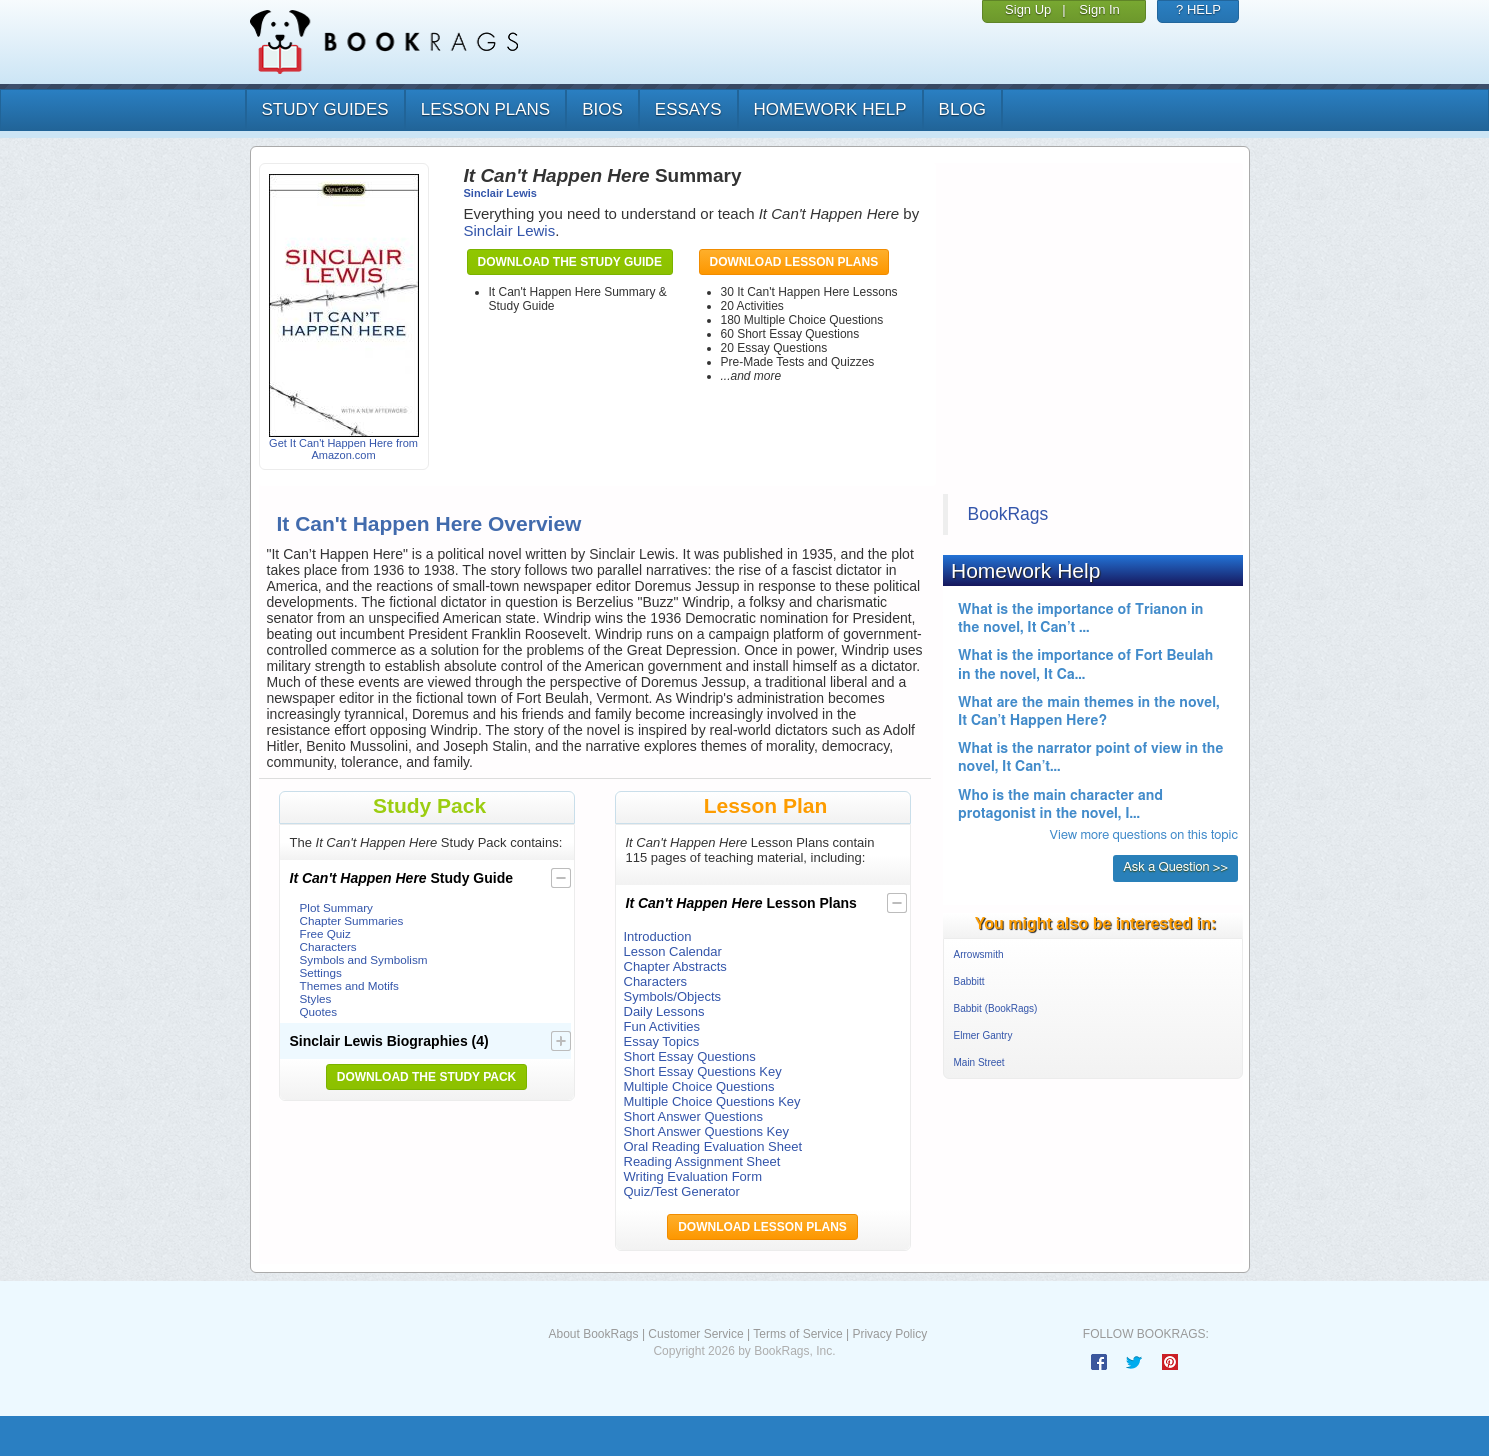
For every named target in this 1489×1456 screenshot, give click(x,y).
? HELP (1198, 9)
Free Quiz (325, 933)
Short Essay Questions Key (703, 1071)
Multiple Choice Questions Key (712, 1101)
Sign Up (1028, 9)
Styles (316, 998)
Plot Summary (336, 907)
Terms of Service (797, 1334)
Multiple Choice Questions (699, 1086)
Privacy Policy (889, 1334)
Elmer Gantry (983, 1035)
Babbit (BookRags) (996, 1008)
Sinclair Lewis (500, 193)
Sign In (1099, 9)
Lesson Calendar (673, 951)
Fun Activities (662, 1026)
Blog (962, 109)
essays (688, 109)
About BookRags (593, 1334)
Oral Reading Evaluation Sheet (713, 1146)
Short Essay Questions (690, 1056)
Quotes (319, 1011)
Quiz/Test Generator (682, 1191)
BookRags (1008, 514)
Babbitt (969, 981)
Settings (321, 972)
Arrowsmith (979, 954)
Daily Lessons (664, 1011)
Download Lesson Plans (794, 262)
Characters (328, 946)
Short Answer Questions (693, 1116)
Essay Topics (662, 1041)
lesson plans (485, 109)
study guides (325, 109)
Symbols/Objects (673, 996)
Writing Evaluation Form (693, 1176)
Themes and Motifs (349, 985)
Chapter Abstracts (675, 966)
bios (602, 109)
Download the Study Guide (570, 262)
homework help (830, 109)
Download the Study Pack (427, 1077)
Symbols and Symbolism (364, 959)
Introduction (658, 936)
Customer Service (695, 1334)
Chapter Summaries (352, 920)
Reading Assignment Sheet (702, 1161)
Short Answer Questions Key (706, 1131)
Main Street (979, 1062)
